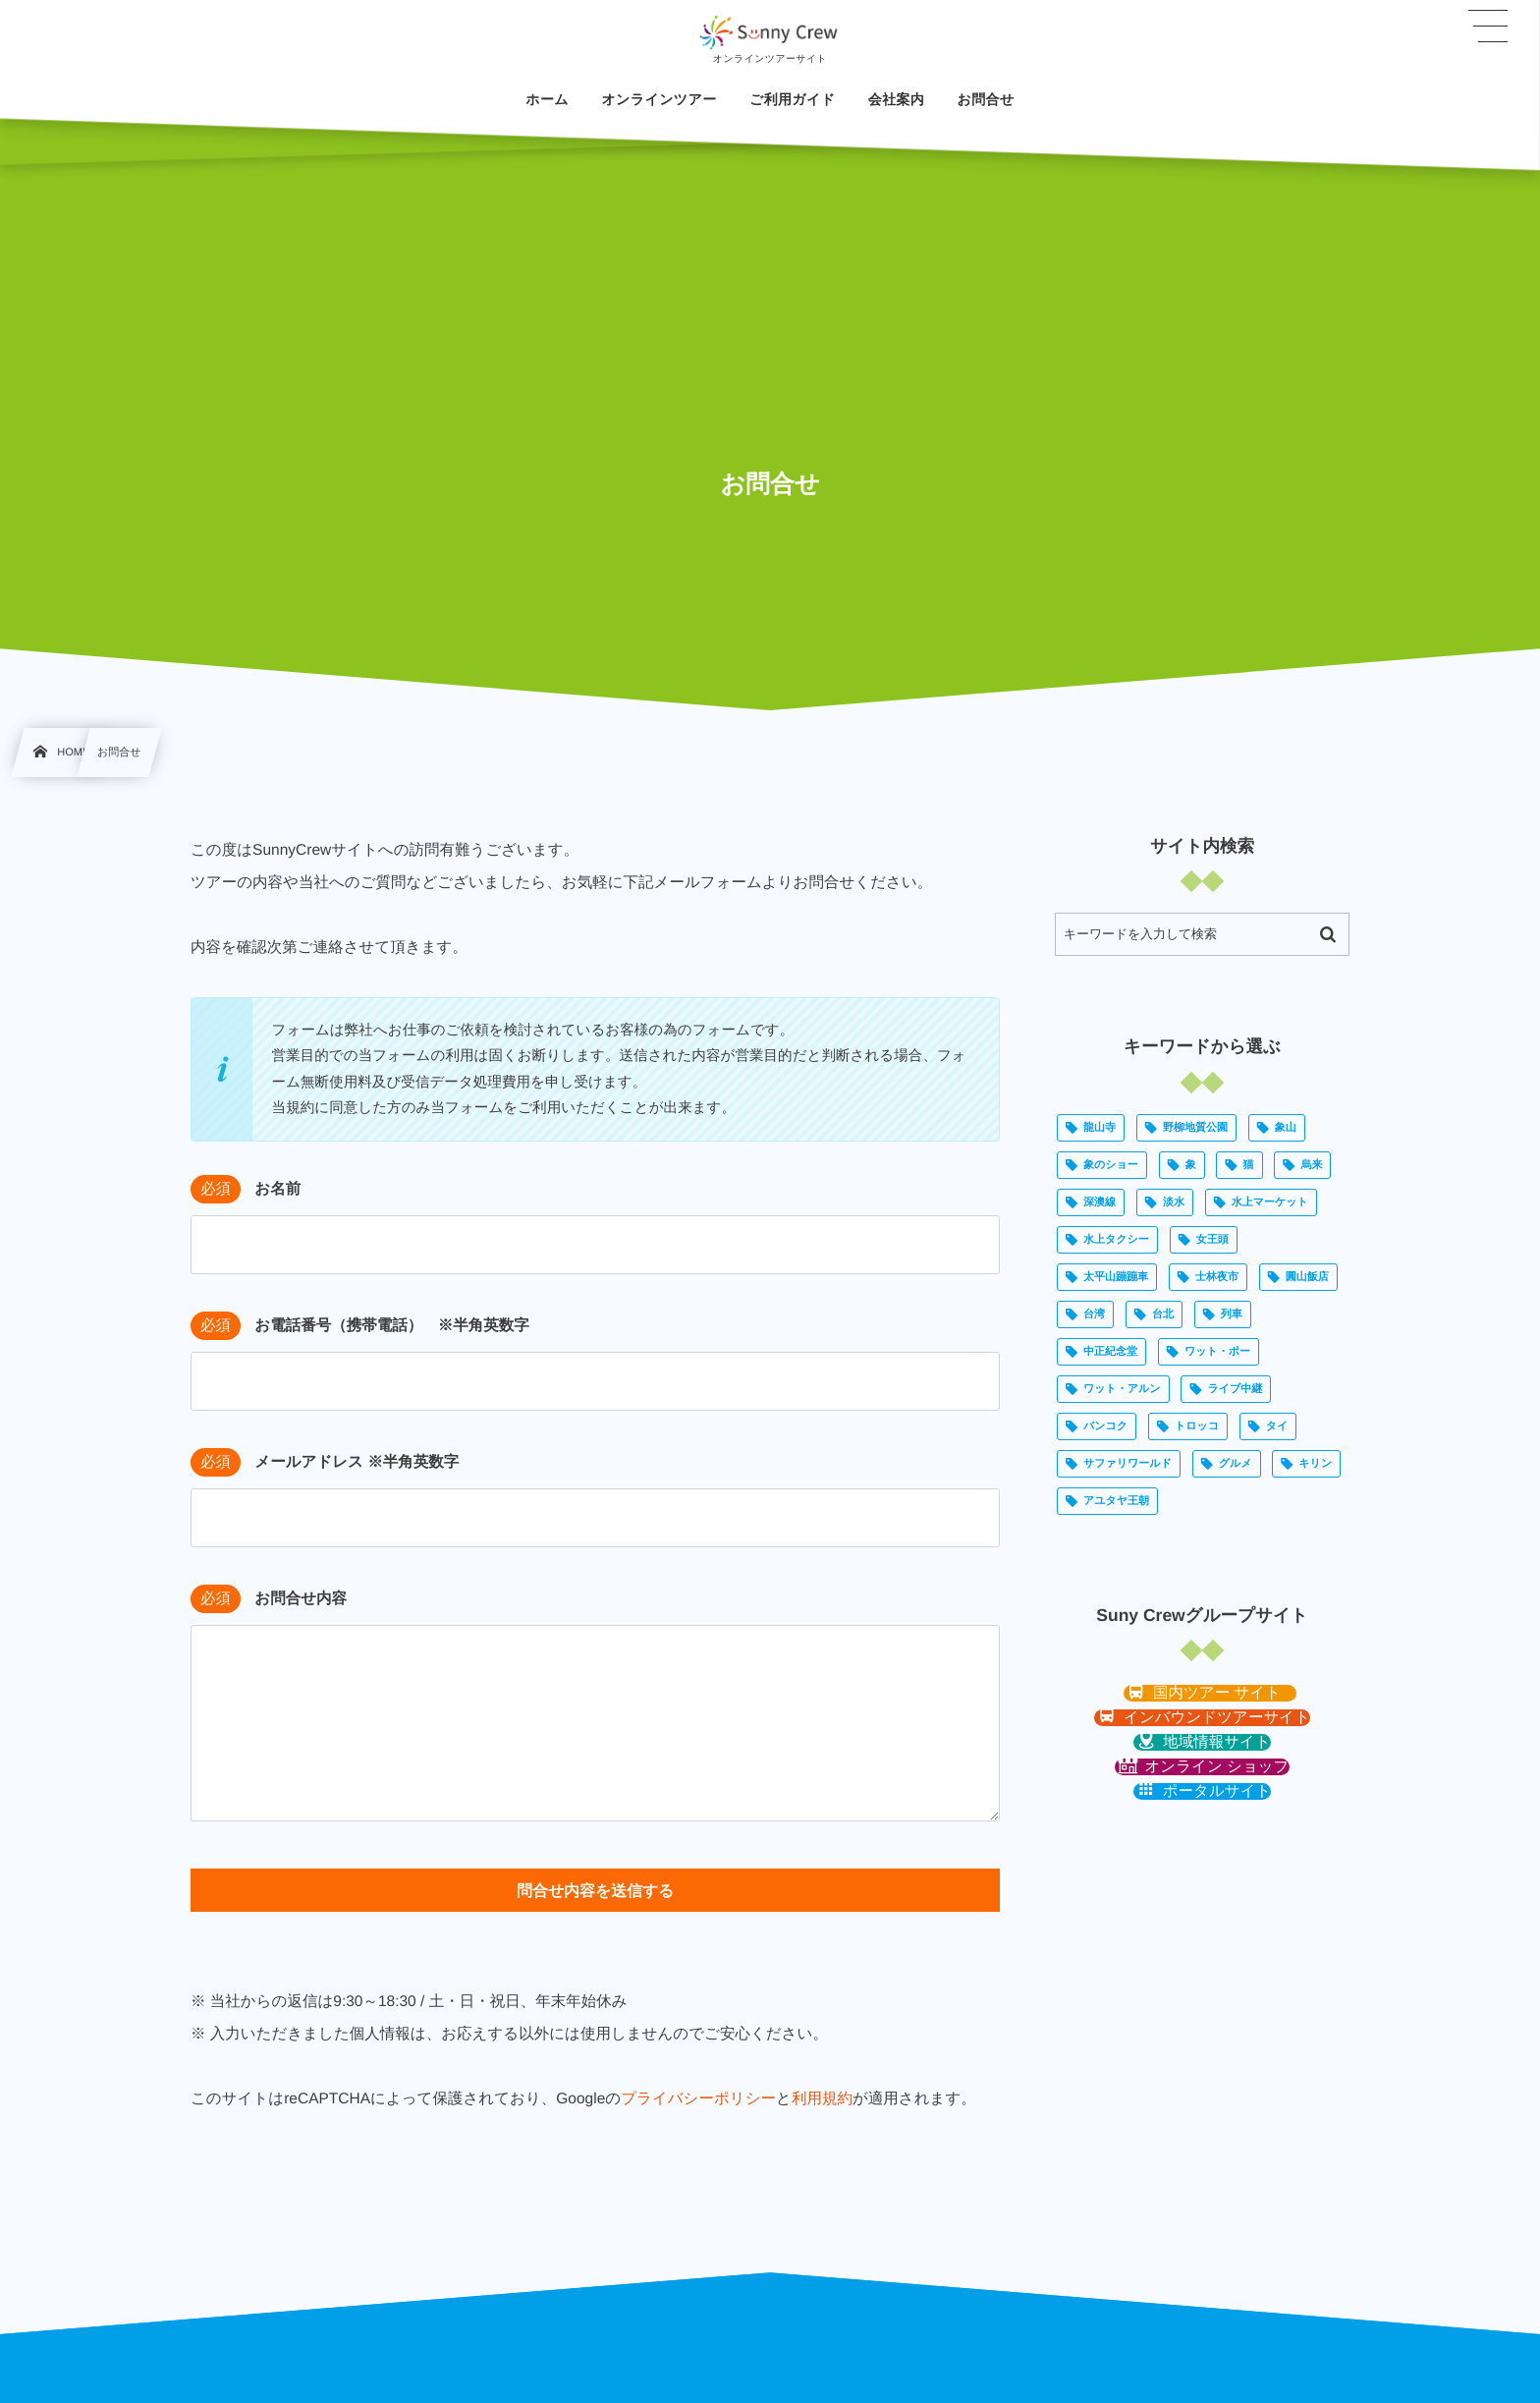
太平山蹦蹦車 (1115, 1277)
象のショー (1110, 1165)
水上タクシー (1116, 1240)
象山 (1285, 1128)
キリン (1315, 1464)
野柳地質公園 (1195, 1128)
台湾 (1094, 1314)
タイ (1277, 1426)
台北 (1163, 1314)
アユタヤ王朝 (1116, 1501)
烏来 (1311, 1165)
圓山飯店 (1307, 1277)
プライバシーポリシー (698, 2099)
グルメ (1235, 1464)
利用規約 (822, 2099)
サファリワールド (1127, 1464)
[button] (1210, 1693)
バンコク (1105, 1426)
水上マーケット (1270, 1202)
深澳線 (1099, 1202)
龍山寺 (1099, 1128)
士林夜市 (1216, 1277)
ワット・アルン (1122, 1389)
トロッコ (1197, 1426)
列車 (1231, 1314)
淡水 (1173, 1202)
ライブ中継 (1234, 1389)
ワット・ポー (1217, 1352)
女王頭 (1212, 1240)
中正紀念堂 (1110, 1352)
